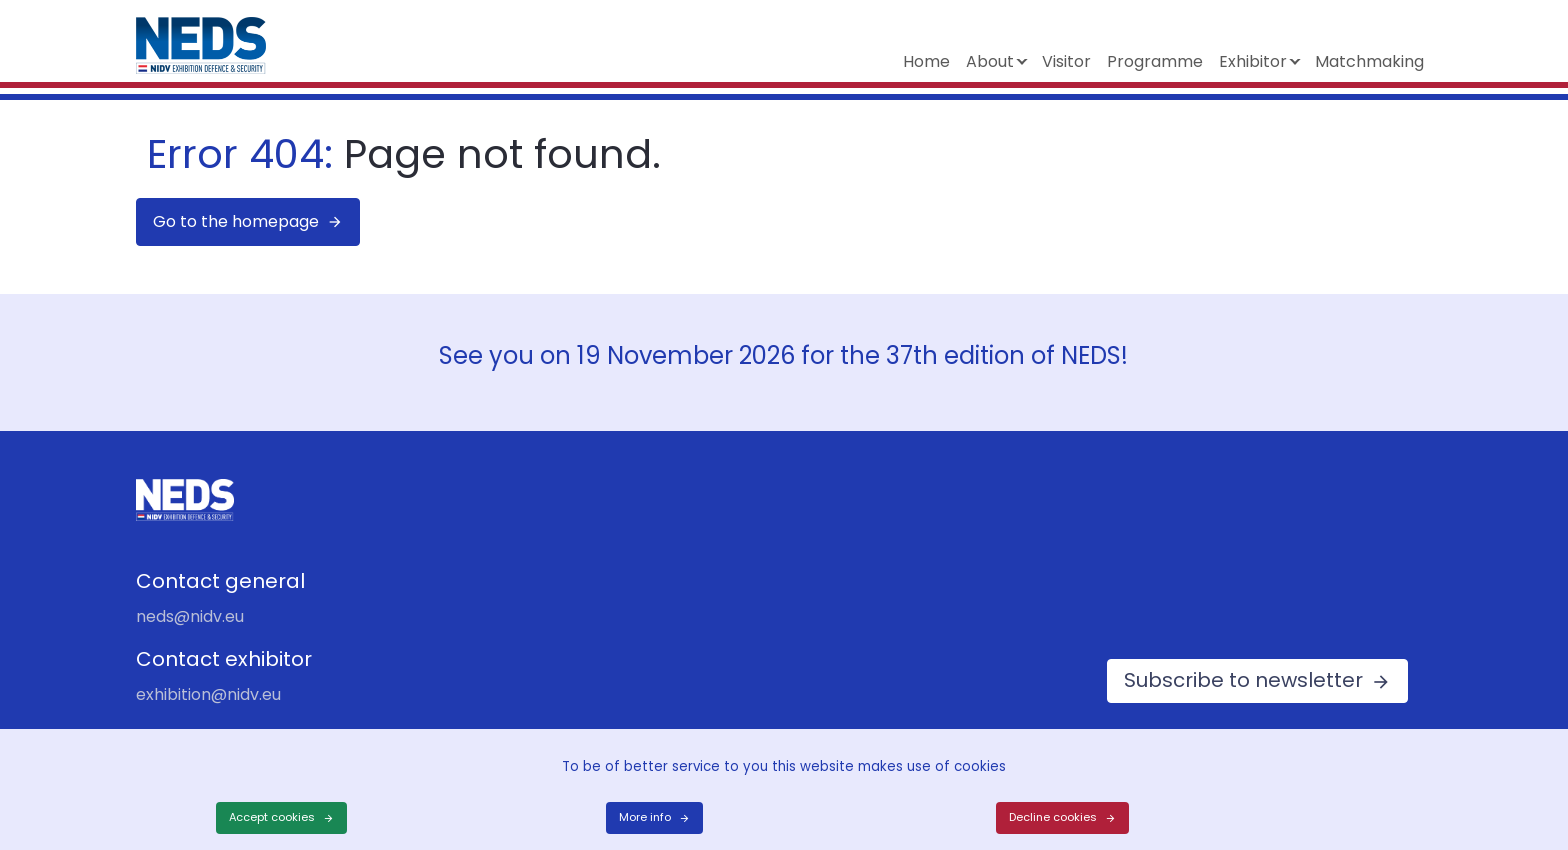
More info (645, 817)
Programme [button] (1155, 61)
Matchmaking (1369, 61)
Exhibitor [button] (1253, 61)
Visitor (1066, 61)
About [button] (990, 61)
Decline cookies (1053, 817)
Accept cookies (272, 817)
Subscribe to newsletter (1243, 680)
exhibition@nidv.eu (208, 694)
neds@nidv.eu (190, 616)
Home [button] (926, 61)
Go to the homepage (236, 221)
